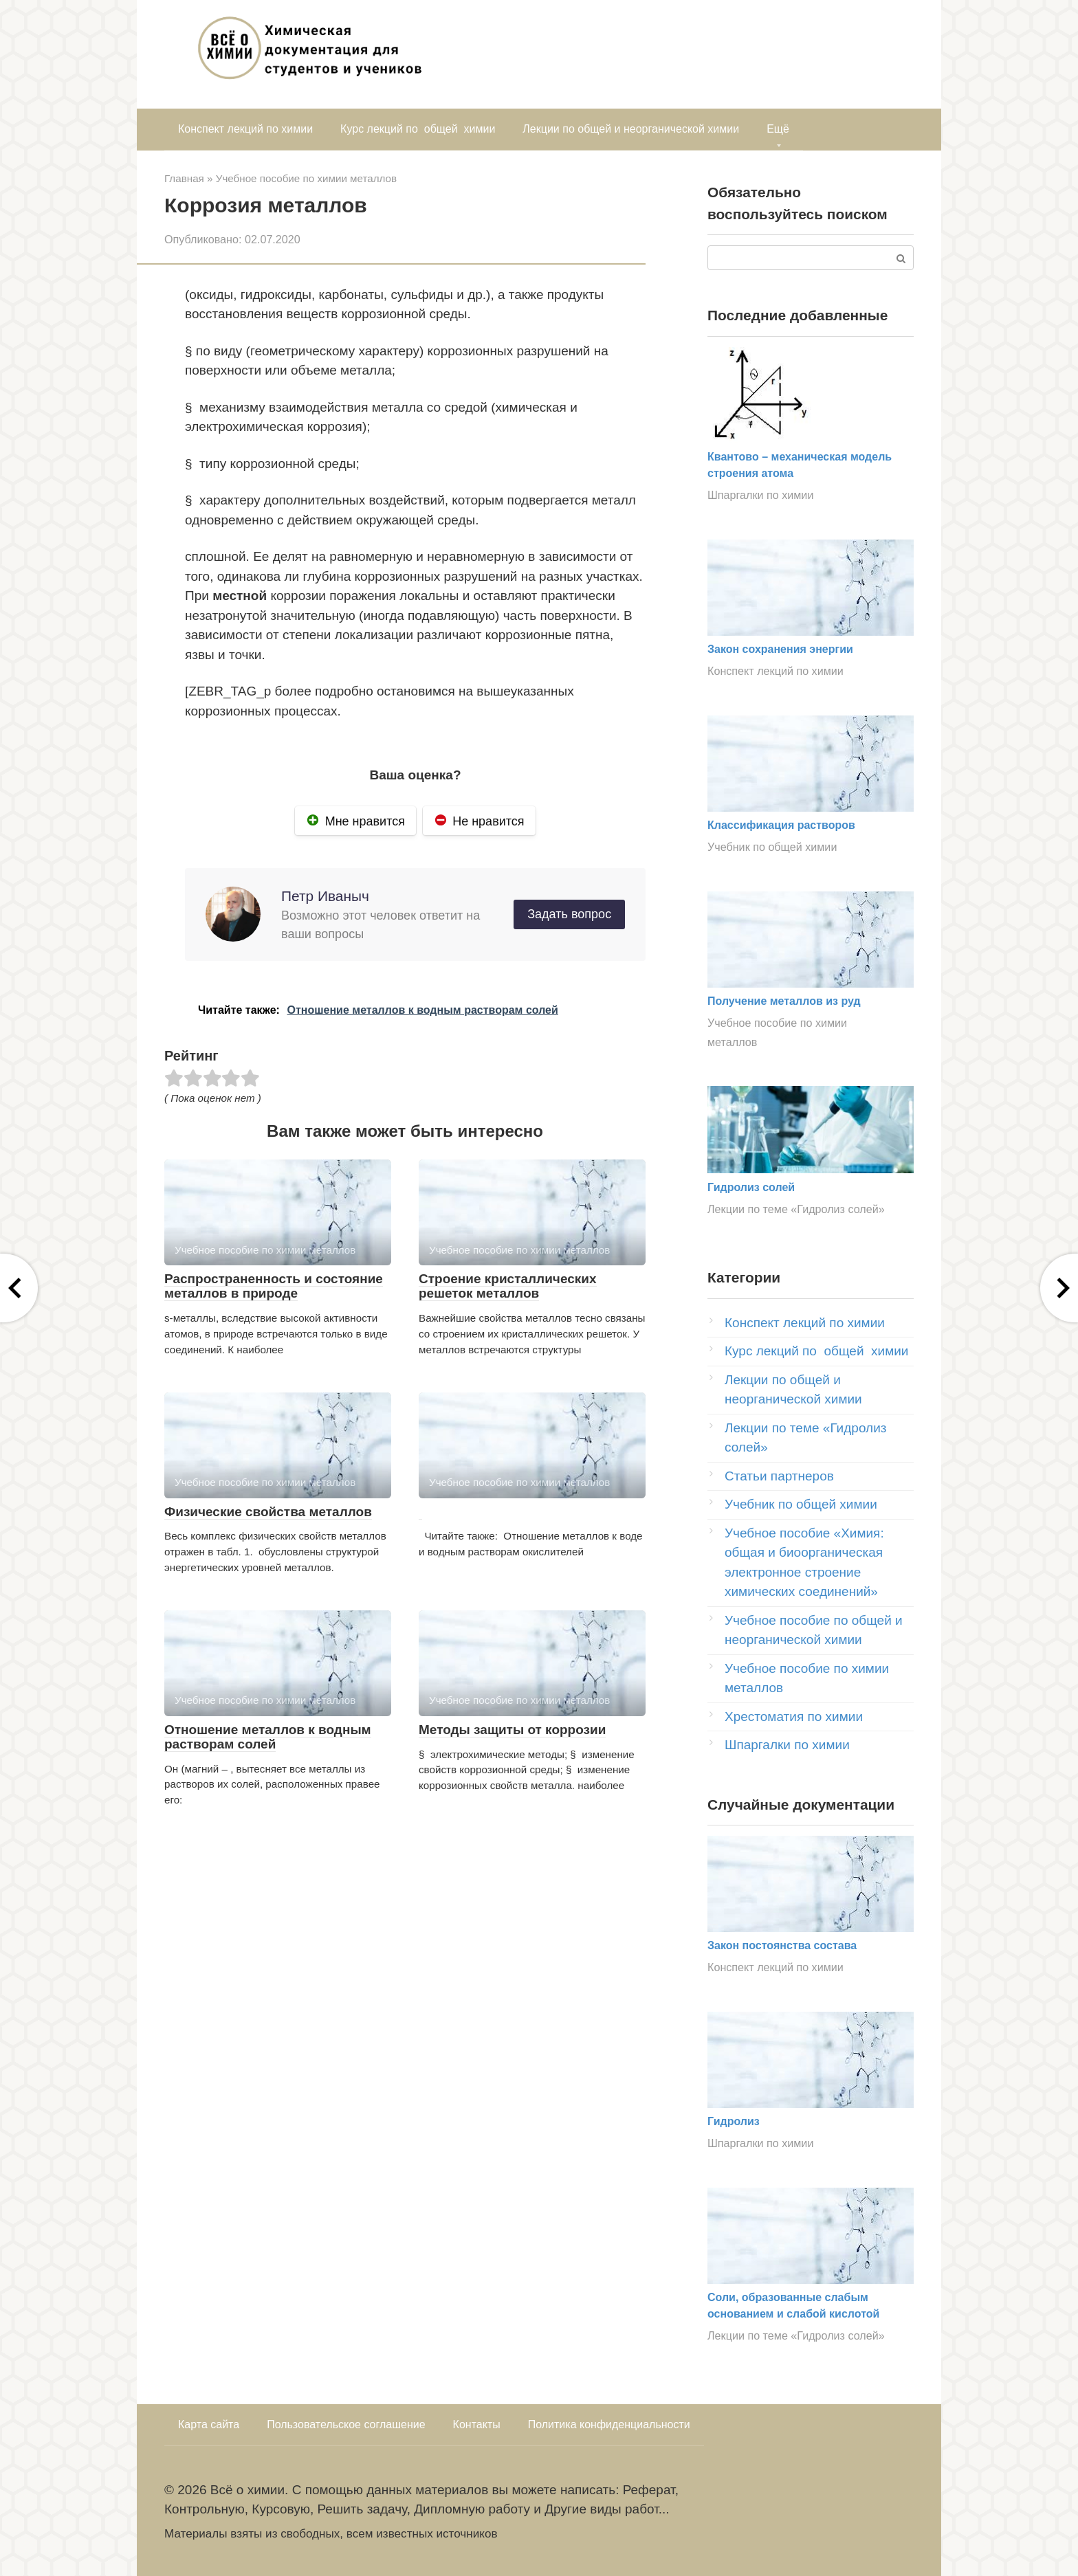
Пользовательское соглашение (346, 2424)
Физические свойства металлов (268, 1511)
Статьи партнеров (779, 1476)
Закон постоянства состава (782, 1945)
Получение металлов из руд (784, 1001)
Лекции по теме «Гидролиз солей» (796, 1209)
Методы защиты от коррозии (512, 1729)
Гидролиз (733, 2121)
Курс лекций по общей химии (417, 129)
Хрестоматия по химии (794, 1716)
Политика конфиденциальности (609, 2424)
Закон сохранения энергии (780, 649)
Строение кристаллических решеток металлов (508, 1286)
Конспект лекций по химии (245, 129)
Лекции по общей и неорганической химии (630, 129)
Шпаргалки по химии (760, 495)
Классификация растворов (781, 825)
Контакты (476, 2424)
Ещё (778, 129)
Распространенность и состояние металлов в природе (273, 1286)
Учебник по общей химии (772, 847)
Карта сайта (208, 2424)
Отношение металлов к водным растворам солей (267, 1736)
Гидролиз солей (751, 1187)
